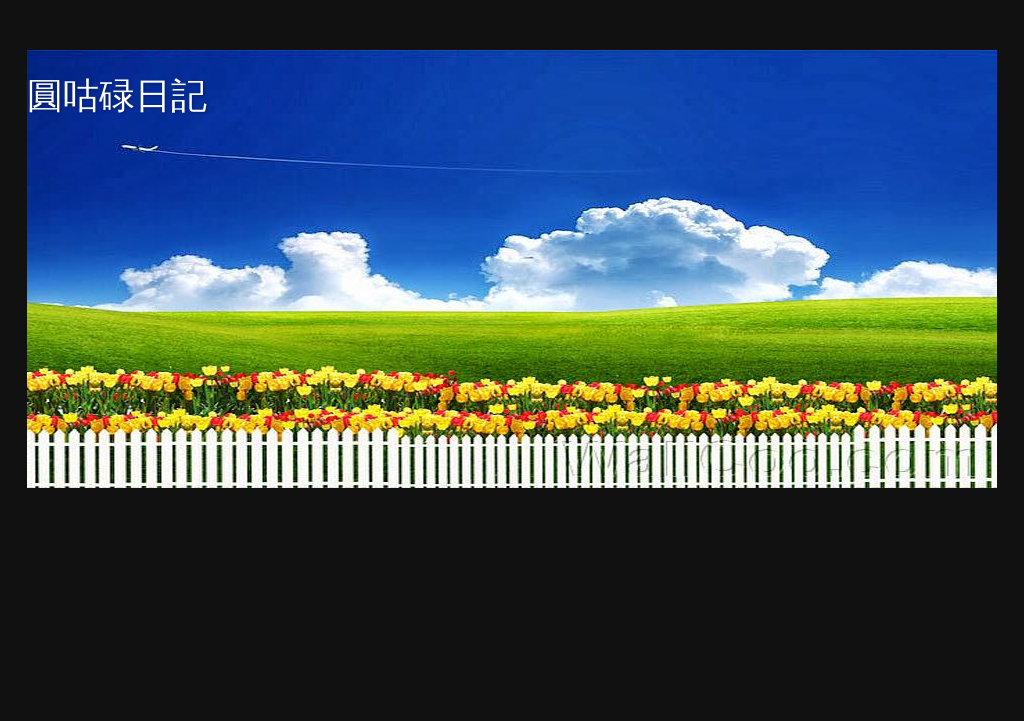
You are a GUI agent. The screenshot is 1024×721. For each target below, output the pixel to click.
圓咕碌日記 (117, 95)
